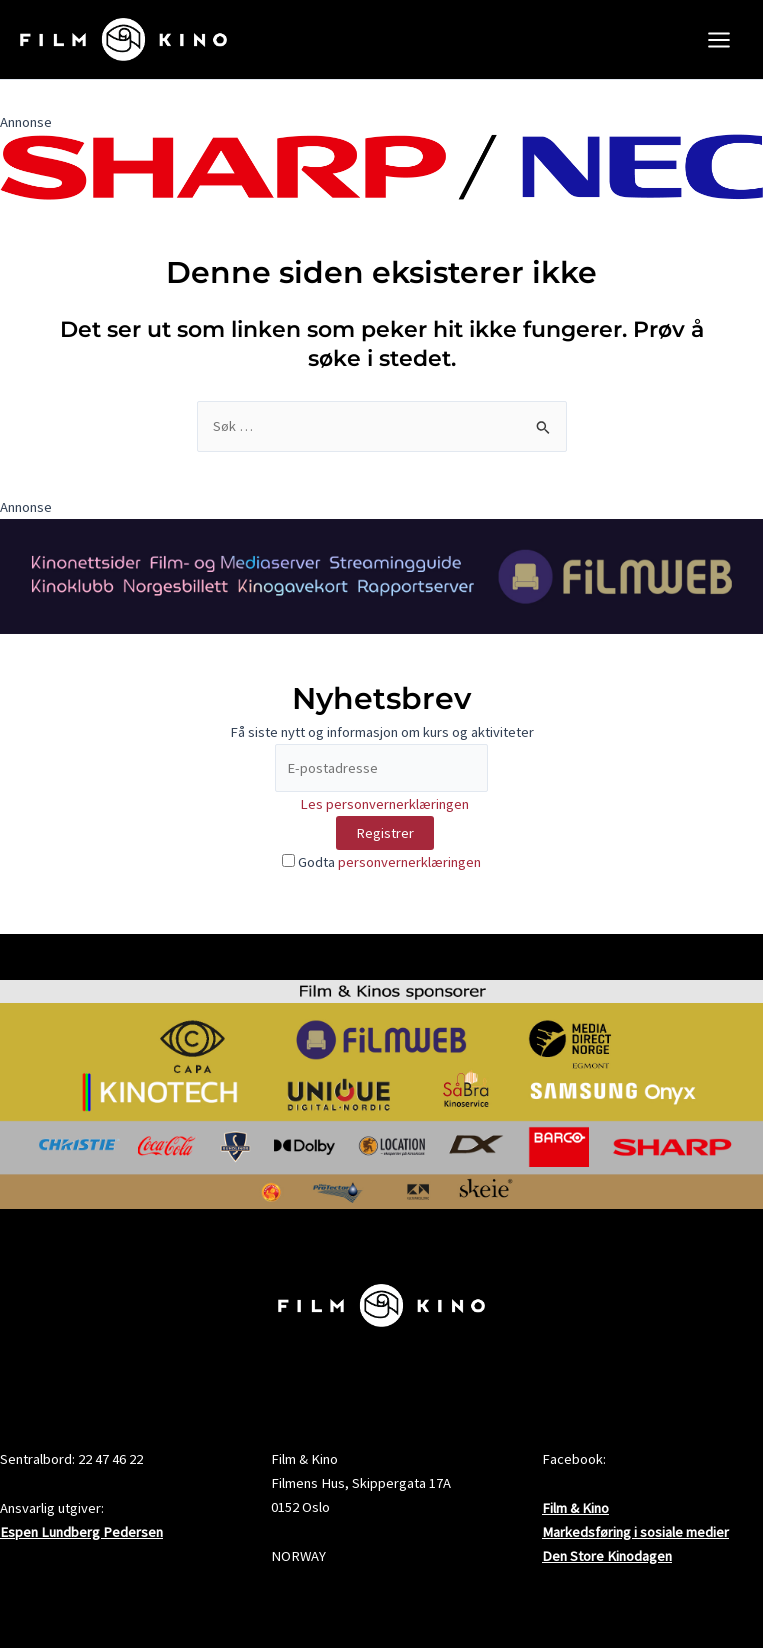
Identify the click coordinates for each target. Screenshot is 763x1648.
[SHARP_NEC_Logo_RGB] (381, 179)
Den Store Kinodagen (607, 1557)
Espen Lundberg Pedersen (81, 1533)
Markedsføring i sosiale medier (635, 1533)
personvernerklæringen (409, 876)
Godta (381, 876)
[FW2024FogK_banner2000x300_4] (381, 589)
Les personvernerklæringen (384, 817)
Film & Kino (575, 1508)
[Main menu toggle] (719, 46)
